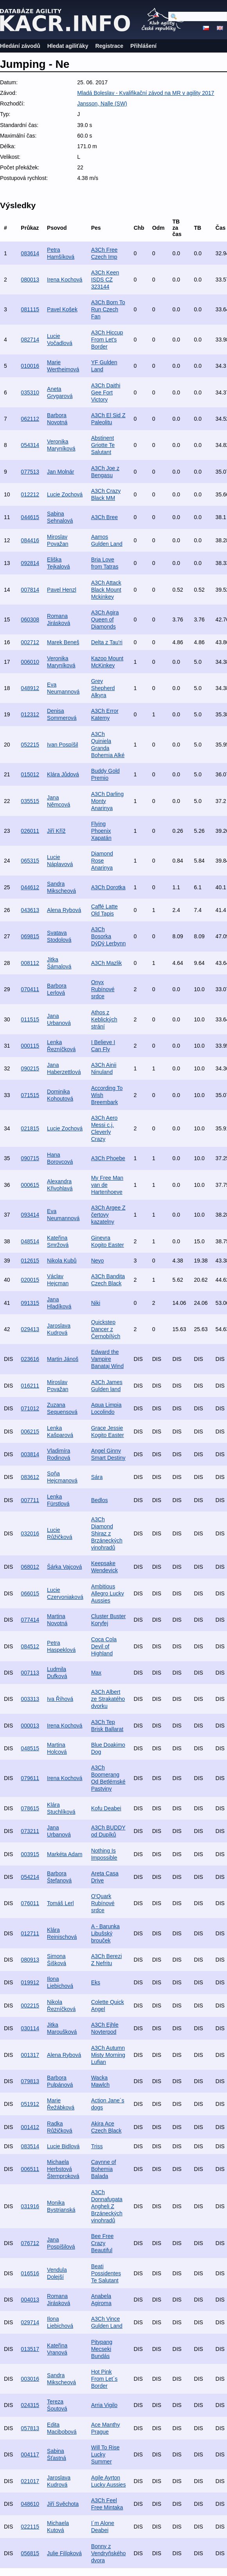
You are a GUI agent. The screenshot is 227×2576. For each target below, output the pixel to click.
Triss (97, 2146)
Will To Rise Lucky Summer (105, 2454)
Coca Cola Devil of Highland (104, 1646)
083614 (30, 253)
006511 (30, 2169)
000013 (30, 1725)
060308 (30, 619)
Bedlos (99, 1500)
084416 (30, 540)
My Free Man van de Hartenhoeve (107, 1185)
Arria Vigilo (104, 2405)
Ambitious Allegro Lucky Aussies (107, 1593)
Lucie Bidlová (63, 2146)
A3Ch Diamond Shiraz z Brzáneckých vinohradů (107, 1533)
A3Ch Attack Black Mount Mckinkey (106, 590)
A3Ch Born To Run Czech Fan (108, 309)
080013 (30, 279)
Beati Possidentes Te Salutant (106, 2273)
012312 (30, 714)
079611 (30, 1778)
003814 (30, 1454)
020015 (30, 1280)
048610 (30, 2504)
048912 (30, 688)
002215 (30, 2005)
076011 (30, 1903)
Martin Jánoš (62, 1359)
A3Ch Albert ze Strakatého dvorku (108, 1699)
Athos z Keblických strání (104, 1019)
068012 (30, 1567)
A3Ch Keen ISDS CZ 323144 (105, 279)
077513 (30, 472)
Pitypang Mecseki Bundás (101, 2349)
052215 (30, 744)
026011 (30, 831)
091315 (30, 1303)
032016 (30, 1533)
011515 (30, 1019)
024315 (30, 2405)
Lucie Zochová (65, 494)
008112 (30, 963)
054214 (30, 1877)
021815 (30, 1128)
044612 (30, 887)
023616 (30, 1359)
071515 (30, 1095)
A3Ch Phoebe (108, 1158)
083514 (30, 2146)
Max (96, 1672)
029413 (30, 1329)
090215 (30, 1068)
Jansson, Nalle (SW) (102, 103)
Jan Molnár (60, 472)
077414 (30, 1620)
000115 (30, 1046)
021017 (30, 2481)
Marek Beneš (63, 642)
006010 (30, 662)
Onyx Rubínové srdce (103, 989)
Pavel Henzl (61, 590)
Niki (95, 1303)
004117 (30, 2454)
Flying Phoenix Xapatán (101, 831)
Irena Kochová (64, 279)
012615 (30, 1260)
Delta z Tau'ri (107, 642)
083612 (30, 1477)
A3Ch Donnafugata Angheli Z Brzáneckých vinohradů (107, 2206)
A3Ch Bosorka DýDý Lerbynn (108, 936)
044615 (30, 517)
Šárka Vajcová (64, 1567)
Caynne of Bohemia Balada (103, 2169)
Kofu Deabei (106, 1808)
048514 (30, 1241)
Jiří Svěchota (63, 2504)
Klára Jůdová (63, 774)
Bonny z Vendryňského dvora (108, 2553)
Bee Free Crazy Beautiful (102, 2243)
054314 (30, 445)
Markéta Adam (64, 1854)
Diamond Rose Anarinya (102, 860)
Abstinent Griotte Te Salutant (103, 445)
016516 (30, 2273)
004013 (30, 2299)
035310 (30, 392)
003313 (30, 1699)
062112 (30, 419)
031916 (30, 2206)
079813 (30, 2081)
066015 (30, 1593)
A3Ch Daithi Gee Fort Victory (106, 392)
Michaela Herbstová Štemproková (63, 2169)
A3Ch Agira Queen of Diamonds (105, 619)
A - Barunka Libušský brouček (105, 1933)
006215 (30, 1431)
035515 (30, 801)
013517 (30, 2349)
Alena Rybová (64, 910)
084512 (30, 1646)
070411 (30, 989)
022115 (30, 2526)
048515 (30, 1748)
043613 (30, 910)
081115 (30, 309)
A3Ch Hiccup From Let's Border (107, 339)
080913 (30, 1960)
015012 (30, 774)
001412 (30, 2127)
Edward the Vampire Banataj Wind (107, 1359)
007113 (30, 1672)
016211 (30, 1385)
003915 (30, 1854)
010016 (30, 366)
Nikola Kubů (62, 1260)
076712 (30, 2243)
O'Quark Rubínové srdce (103, 1903)
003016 (30, 2379)
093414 (30, 1215)
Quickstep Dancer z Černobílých (106, 1329)
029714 (30, 2322)
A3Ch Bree (104, 517)
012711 (30, 1933)
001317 (30, 2055)
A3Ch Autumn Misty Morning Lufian (108, 2055)
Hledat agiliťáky (67, 46)
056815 (30, 2553)
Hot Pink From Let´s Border (104, 2379)
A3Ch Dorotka (108, 887)
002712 (30, 642)
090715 (30, 1158)
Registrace (109, 46)
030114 (30, 2028)
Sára (97, 1477)
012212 (30, 494)
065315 (30, 860)
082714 (30, 339)
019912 (30, 1982)
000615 (30, 1185)
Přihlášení (143, 46)
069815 (30, 936)
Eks (95, 1982)
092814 (30, 563)
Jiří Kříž (56, 831)
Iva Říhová (60, 1699)
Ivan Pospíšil (62, 744)
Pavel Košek (62, 309)
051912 (30, 2104)
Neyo (97, 1260)
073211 (30, 1831)
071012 (30, 1408)
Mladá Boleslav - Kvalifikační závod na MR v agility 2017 (145, 93)
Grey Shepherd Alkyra (103, 688)
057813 (30, 2428)
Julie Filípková (64, 2553)
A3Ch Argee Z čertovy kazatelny (108, 1214)
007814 (30, 590)
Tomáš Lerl (60, 1903)
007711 (30, 1500)
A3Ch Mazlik (106, 963)
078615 (30, 1808)
